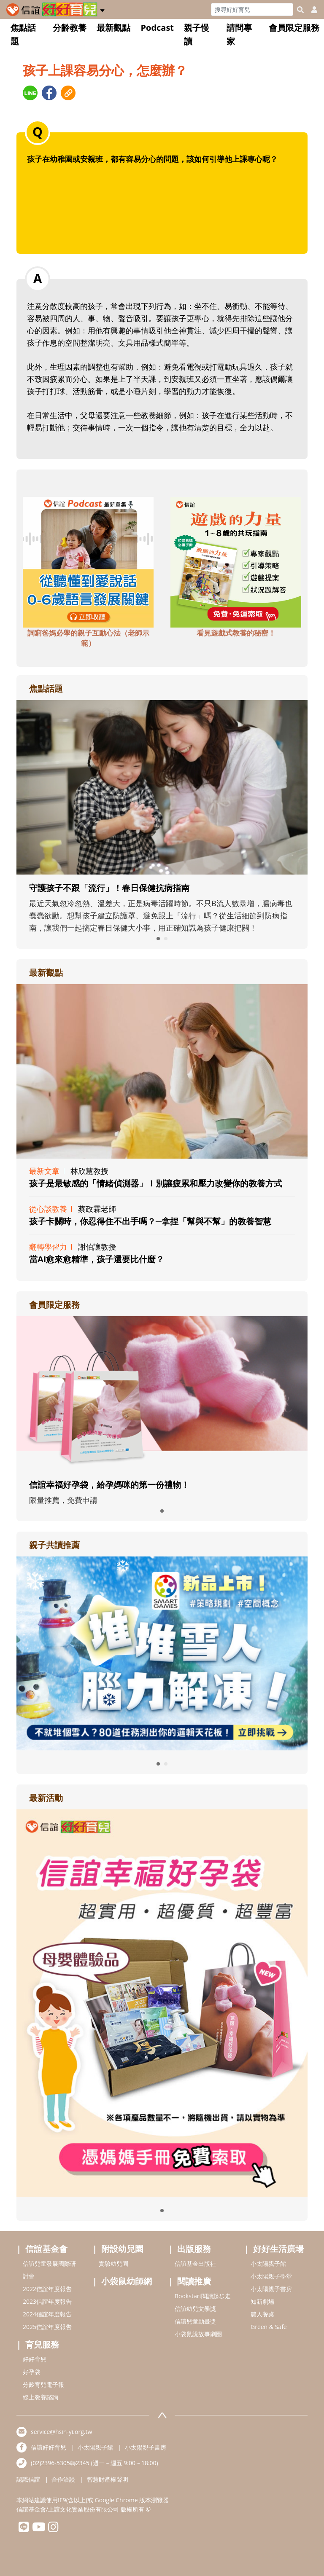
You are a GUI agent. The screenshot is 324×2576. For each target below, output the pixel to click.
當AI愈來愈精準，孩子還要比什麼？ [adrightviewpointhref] (96, 1259)
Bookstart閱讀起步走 (203, 2296)
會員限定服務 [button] (294, 27)
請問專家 (239, 34)
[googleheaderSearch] (300, 9)
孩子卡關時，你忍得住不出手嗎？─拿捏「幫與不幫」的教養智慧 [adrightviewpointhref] (150, 1221)
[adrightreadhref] (162, 1653)
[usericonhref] (311, 9)
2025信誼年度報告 (47, 2327)
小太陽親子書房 (271, 2289)
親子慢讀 (196, 34)
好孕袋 (31, 2372)
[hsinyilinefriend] (23, 2529)
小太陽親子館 (268, 2263)
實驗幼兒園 (113, 2263)
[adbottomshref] (88, 561)
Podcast (157, 27)
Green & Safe (269, 2327)
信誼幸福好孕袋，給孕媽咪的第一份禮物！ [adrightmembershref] (109, 1484)
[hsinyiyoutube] (38, 2529)
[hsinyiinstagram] (53, 2529)
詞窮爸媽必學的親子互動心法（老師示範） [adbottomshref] (88, 638)
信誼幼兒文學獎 (195, 2309)
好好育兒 (34, 2359)
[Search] (252, 9)
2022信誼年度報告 (47, 2289)
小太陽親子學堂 (271, 2276)
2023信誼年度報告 (47, 2301)
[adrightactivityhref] (162, 2002)
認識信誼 (28, 2479)
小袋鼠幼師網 (126, 2281)
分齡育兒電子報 (43, 2384)
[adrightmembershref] (162, 1393)
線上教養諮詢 (40, 2397)
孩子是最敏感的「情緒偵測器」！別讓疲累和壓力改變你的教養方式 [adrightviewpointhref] (155, 1183)
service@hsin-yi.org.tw (61, 2432)
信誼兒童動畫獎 (195, 2321)
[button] (102, 9)
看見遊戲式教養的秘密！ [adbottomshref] (236, 633)
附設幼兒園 (122, 2248)
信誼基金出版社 (195, 2263)
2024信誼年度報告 (47, 2314)
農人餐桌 (262, 2314)
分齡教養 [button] (69, 27)
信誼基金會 (46, 2248)
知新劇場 (262, 2301)
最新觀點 (113, 27)
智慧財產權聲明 (107, 2479)
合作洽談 (63, 2479)
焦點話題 (23, 34)
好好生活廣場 (278, 2248)
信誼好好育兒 (48, 2447)
